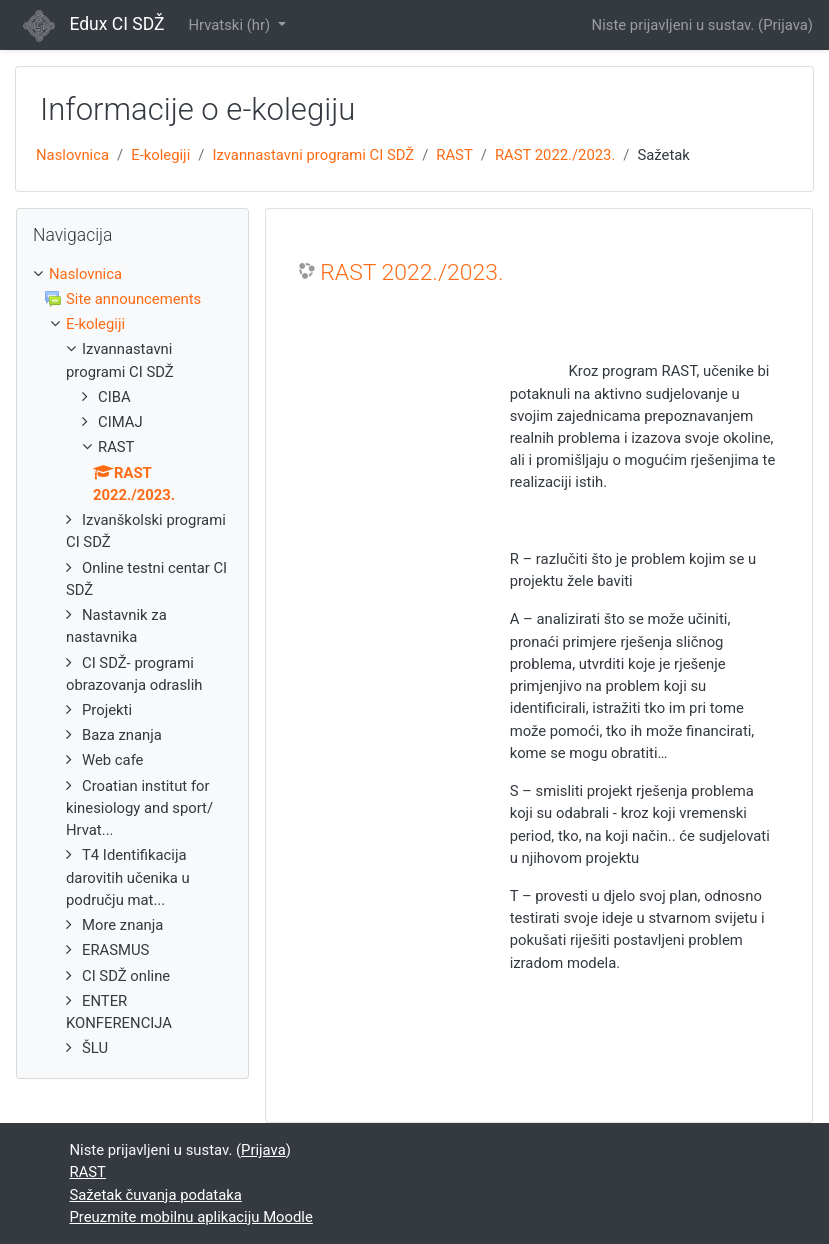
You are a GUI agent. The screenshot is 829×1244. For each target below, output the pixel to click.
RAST (454, 155)
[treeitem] (132, 274)
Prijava (785, 25)
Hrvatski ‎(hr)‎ (230, 25)
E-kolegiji (160, 155)
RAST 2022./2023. (555, 155)
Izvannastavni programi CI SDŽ (313, 155)
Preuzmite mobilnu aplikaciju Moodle (191, 1217)
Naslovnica (72, 155)
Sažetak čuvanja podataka (156, 1195)
